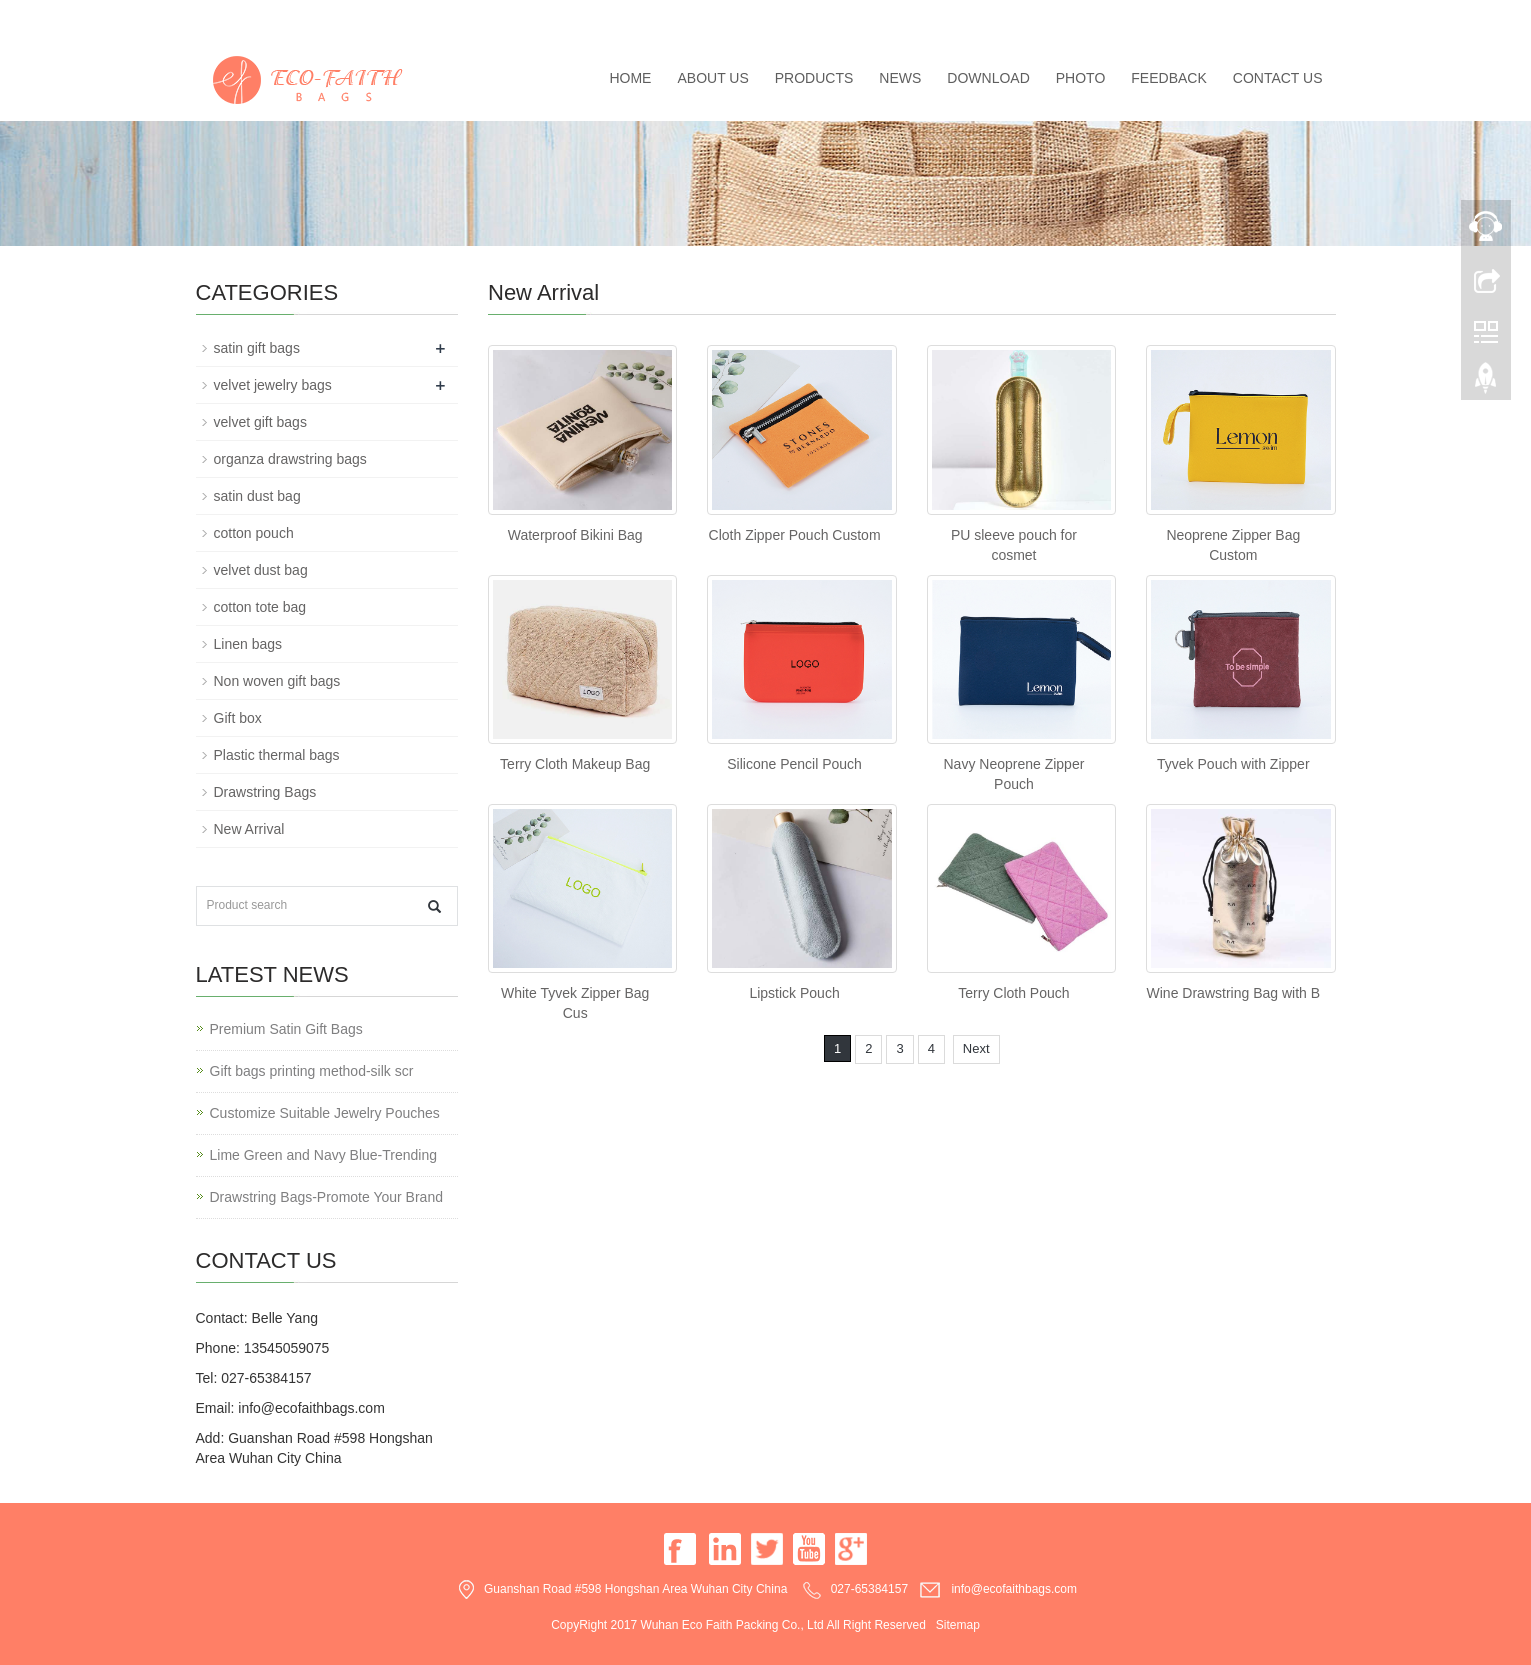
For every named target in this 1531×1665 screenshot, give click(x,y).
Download (988, 78)
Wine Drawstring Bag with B (1234, 993)
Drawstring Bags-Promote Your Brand (326, 1197)
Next (976, 1048)
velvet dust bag (261, 570)
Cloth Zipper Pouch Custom (795, 535)
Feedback (1168, 78)
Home (630, 78)
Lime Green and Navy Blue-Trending (324, 1155)
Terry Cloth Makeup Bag (575, 764)
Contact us (1278, 78)
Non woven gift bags (277, 681)
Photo (1081, 78)
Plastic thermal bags (277, 755)
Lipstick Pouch (794, 993)
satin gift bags (257, 348)
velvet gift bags (260, 422)
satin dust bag (257, 496)
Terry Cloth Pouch (1013, 993)
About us (712, 78)
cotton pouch (254, 533)
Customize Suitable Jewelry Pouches (325, 1113)
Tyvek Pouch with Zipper (1233, 764)
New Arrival (249, 829)
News (900, 78)
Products (814, 78)
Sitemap (958, 1625)
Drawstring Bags (265, 792)
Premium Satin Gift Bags (286, 1029)
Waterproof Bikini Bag (575, 535)
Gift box (238, 718)
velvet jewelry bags (273, 385)
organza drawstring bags (290, 459)
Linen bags (248, 644)
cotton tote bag (260, 607)
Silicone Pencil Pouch (794, 764)
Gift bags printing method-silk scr (312, 1071)
